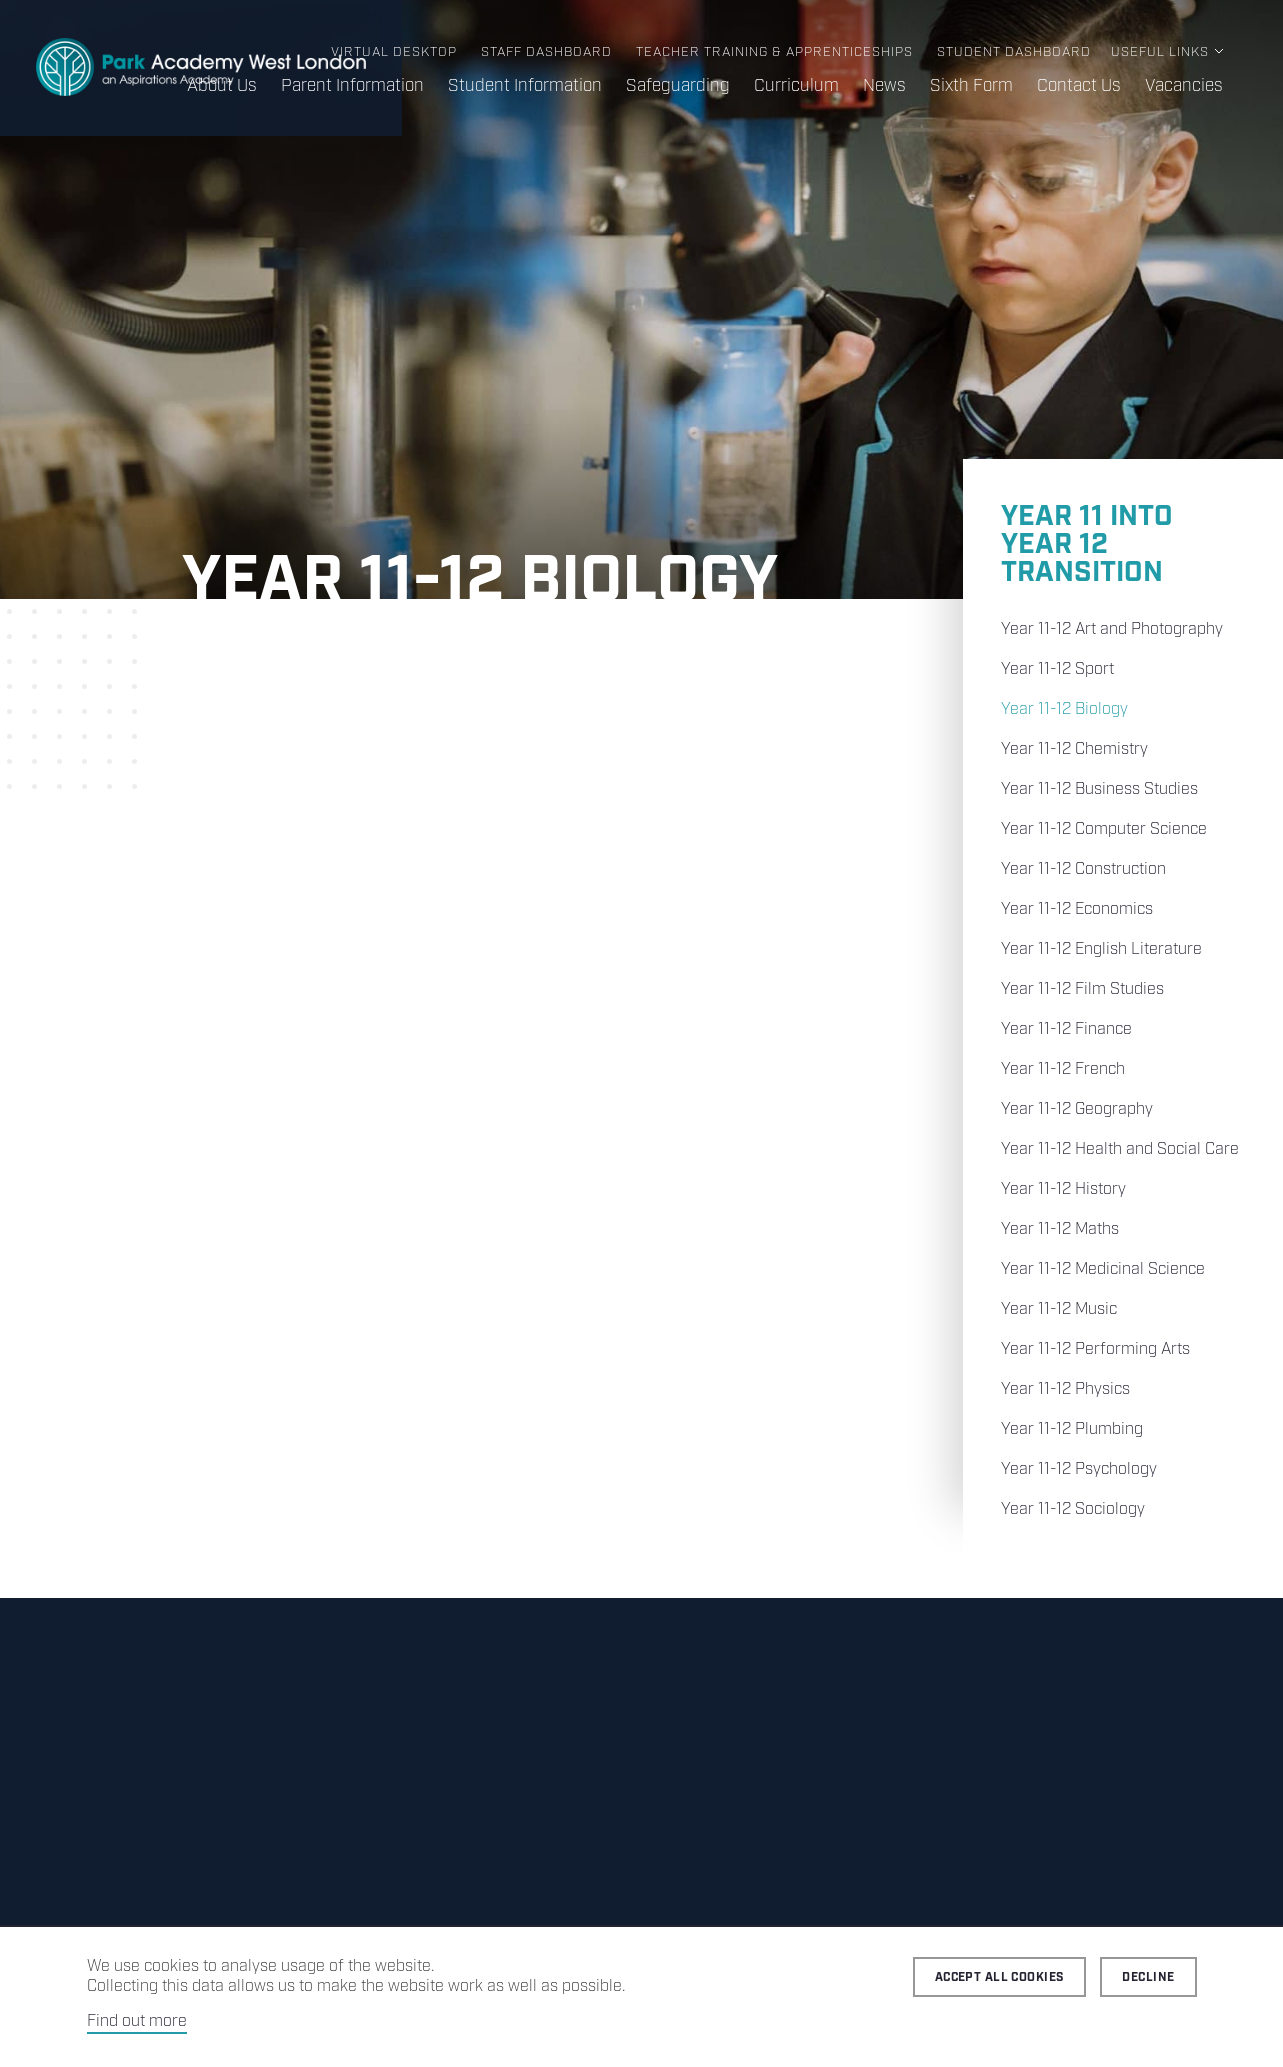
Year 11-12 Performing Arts (1095, 1349)
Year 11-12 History (1063, 1189)
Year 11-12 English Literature (1101, 949)
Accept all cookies (1000, 1977)
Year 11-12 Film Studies (1082, 989)
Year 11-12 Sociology (1073, 1509)
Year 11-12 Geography (1077, 1109)
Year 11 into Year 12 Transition (1087, 544)
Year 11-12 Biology (1064, 709)
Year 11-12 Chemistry (1074, 749)
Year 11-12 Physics (1065, 1389)
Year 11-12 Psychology (1079, 1469)
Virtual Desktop (394, 52)
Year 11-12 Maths (1060, 1229)
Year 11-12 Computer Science (1104, 829)
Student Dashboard (1014, 52)
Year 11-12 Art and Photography (1112, 629)
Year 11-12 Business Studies (1099, 789)
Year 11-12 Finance (1066, 1029)
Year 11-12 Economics (1077, 909)
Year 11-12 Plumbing (1072, 1429)
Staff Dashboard (546, 52)
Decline (1148, 1977)
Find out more (137, 2021)
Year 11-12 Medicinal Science (1103, 1269)
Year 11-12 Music (1059, 1309)
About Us (222, 86)
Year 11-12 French (1063, 1069)
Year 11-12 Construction (1083, 869)
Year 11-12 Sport (1057, 669)
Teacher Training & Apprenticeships (774, 52)
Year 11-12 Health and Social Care (1120, 1149)
